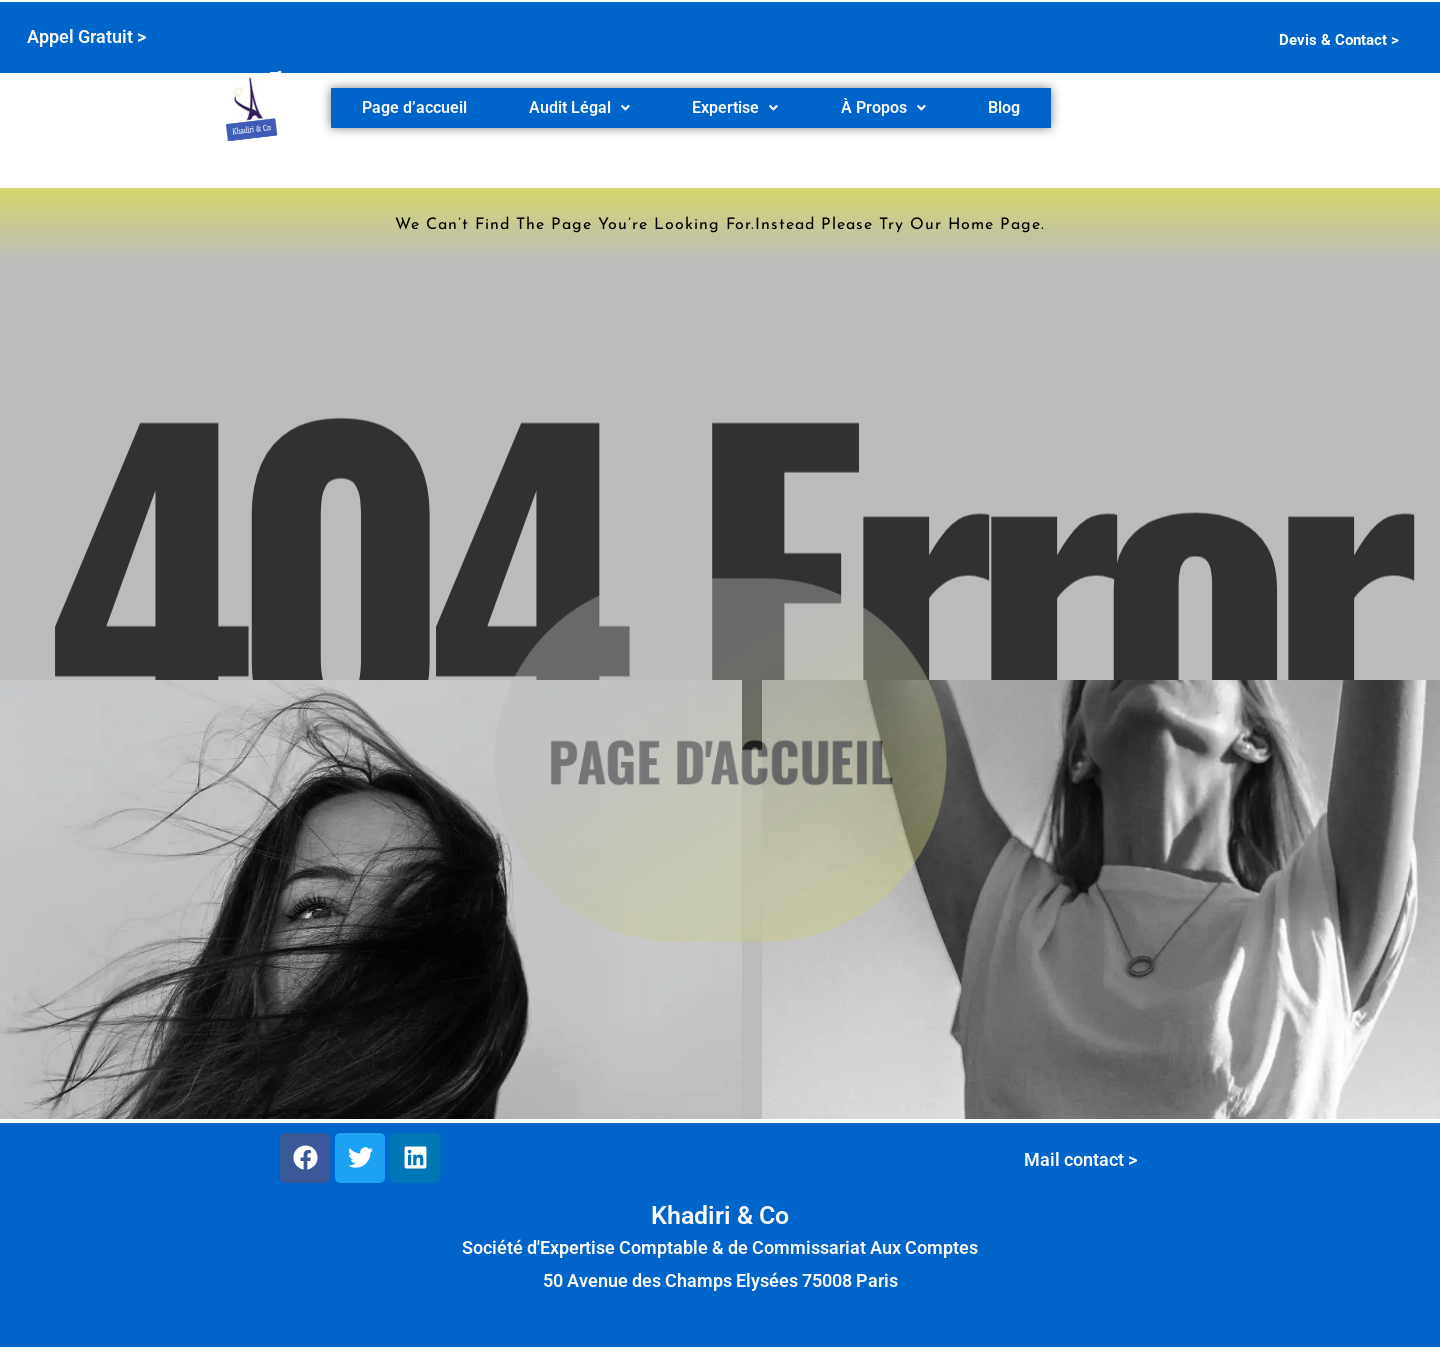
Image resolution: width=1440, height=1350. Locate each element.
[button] (579, 108)
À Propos (883, 107)
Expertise (735, 107)
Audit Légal (579, 107)
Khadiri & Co (720, 1215)
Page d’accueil (414, 107)
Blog (1004, 107)
